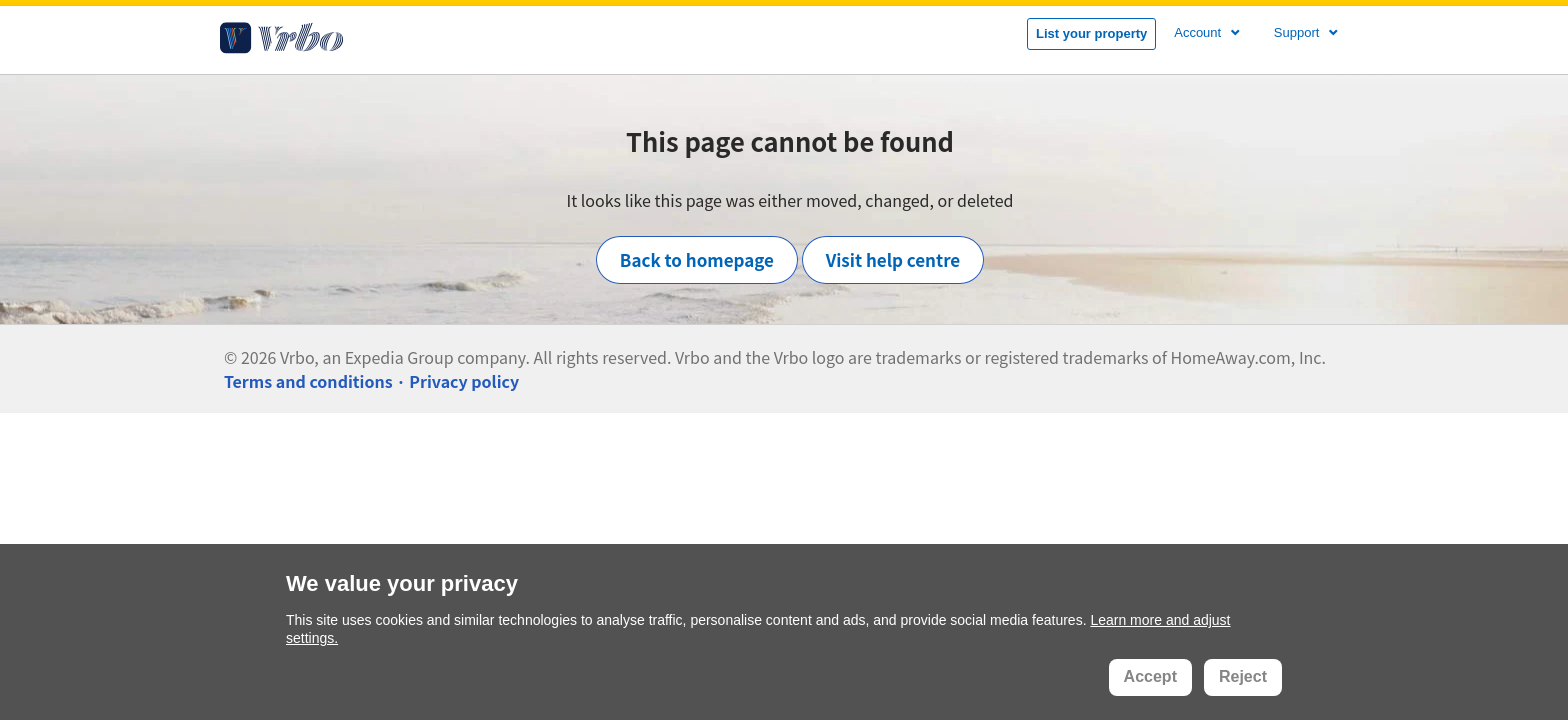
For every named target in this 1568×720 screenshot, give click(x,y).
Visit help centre (893, 259)
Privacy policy (464, 381)
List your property (1091, 33)
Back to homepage (697, 259)
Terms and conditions (308, 381)
